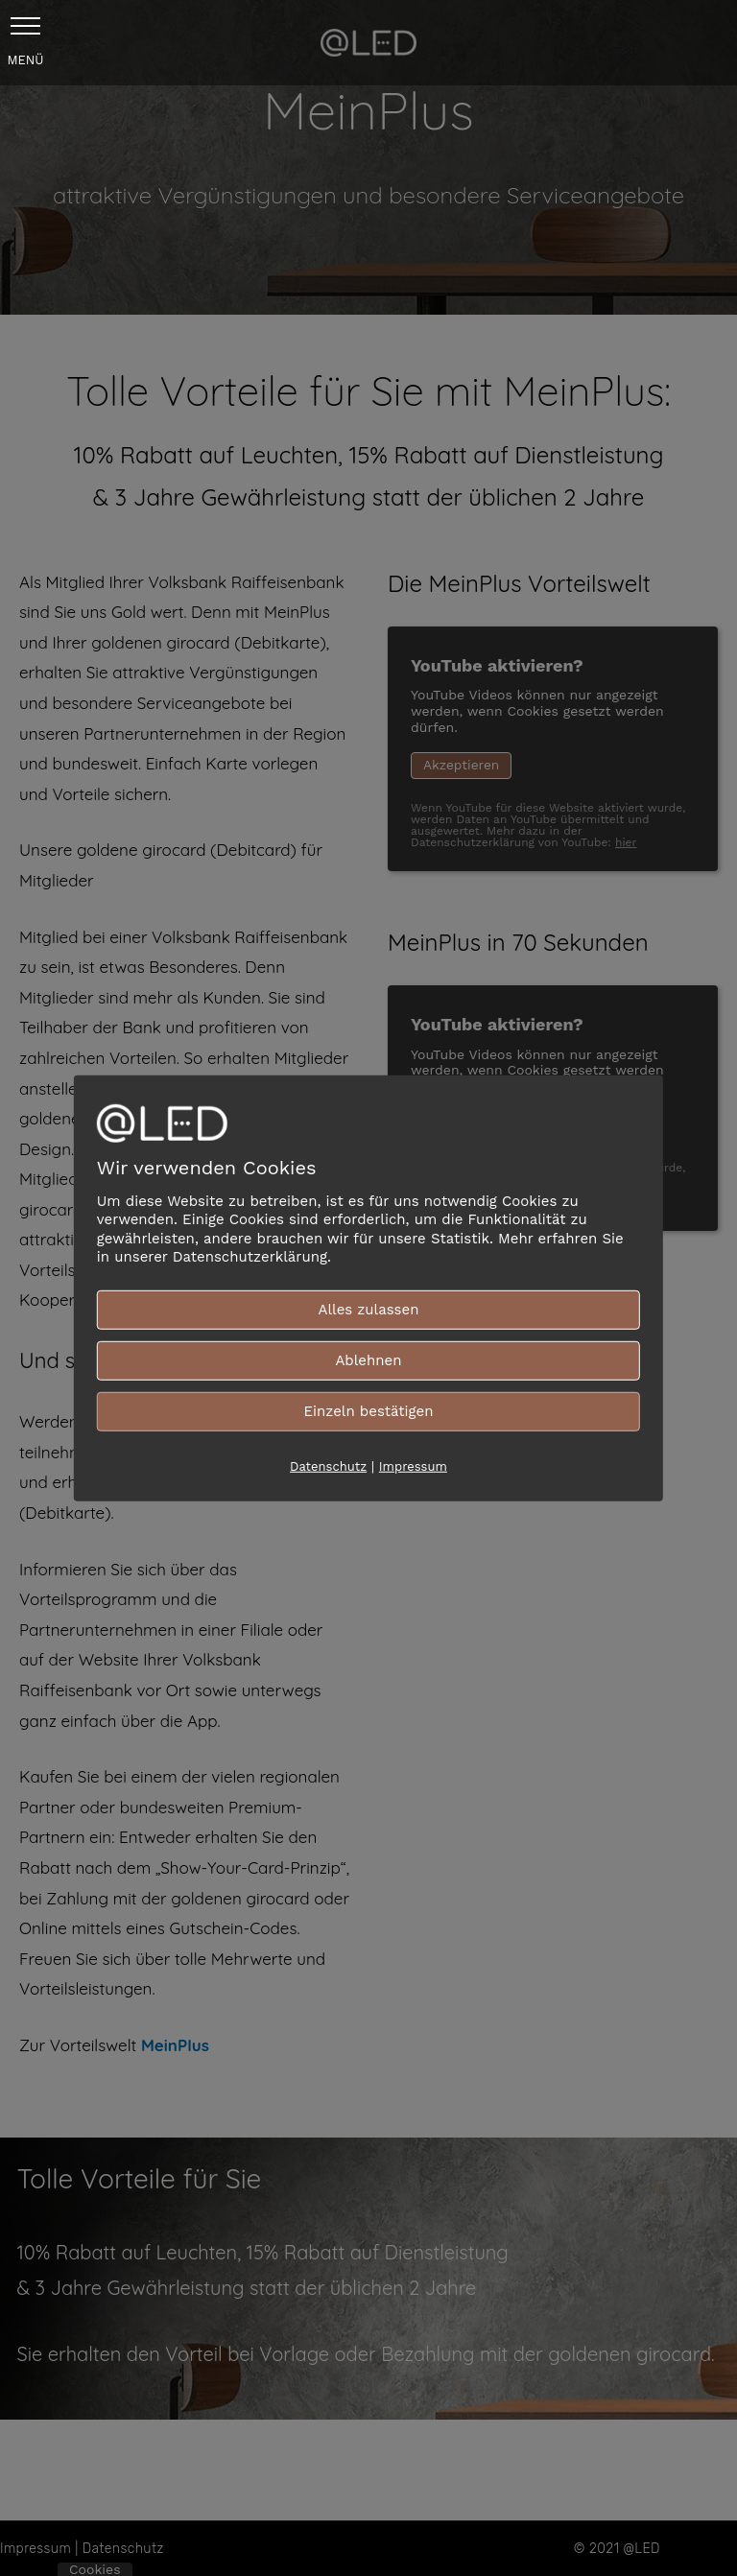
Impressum (413, 1465)
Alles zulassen (369, 1308)
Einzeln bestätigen (368, 1410)
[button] (25, 25)
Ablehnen (368, 1359)
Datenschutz (328, 1465)
